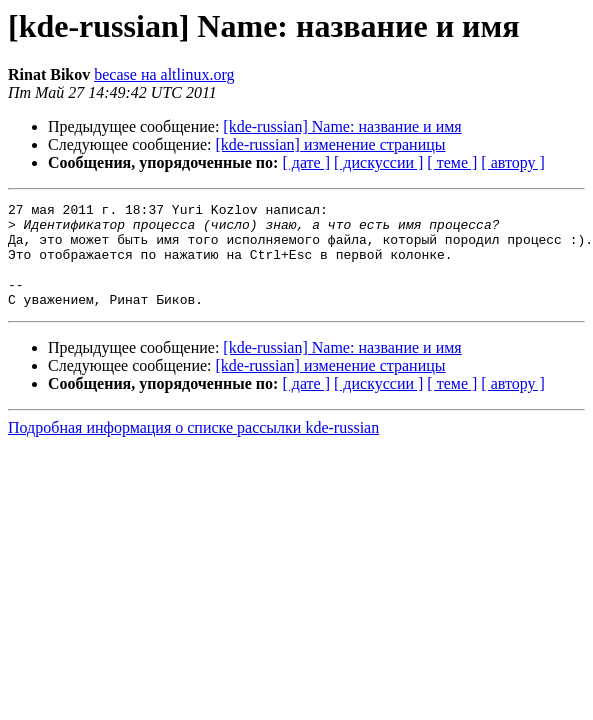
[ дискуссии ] (378, 162)
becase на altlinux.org (164, 74)
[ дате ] (306, 162)
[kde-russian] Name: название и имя (342, 126)
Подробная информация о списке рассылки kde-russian (193, 448)
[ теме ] (452, 162)
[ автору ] (512, 162)
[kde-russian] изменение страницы (331, 144)
